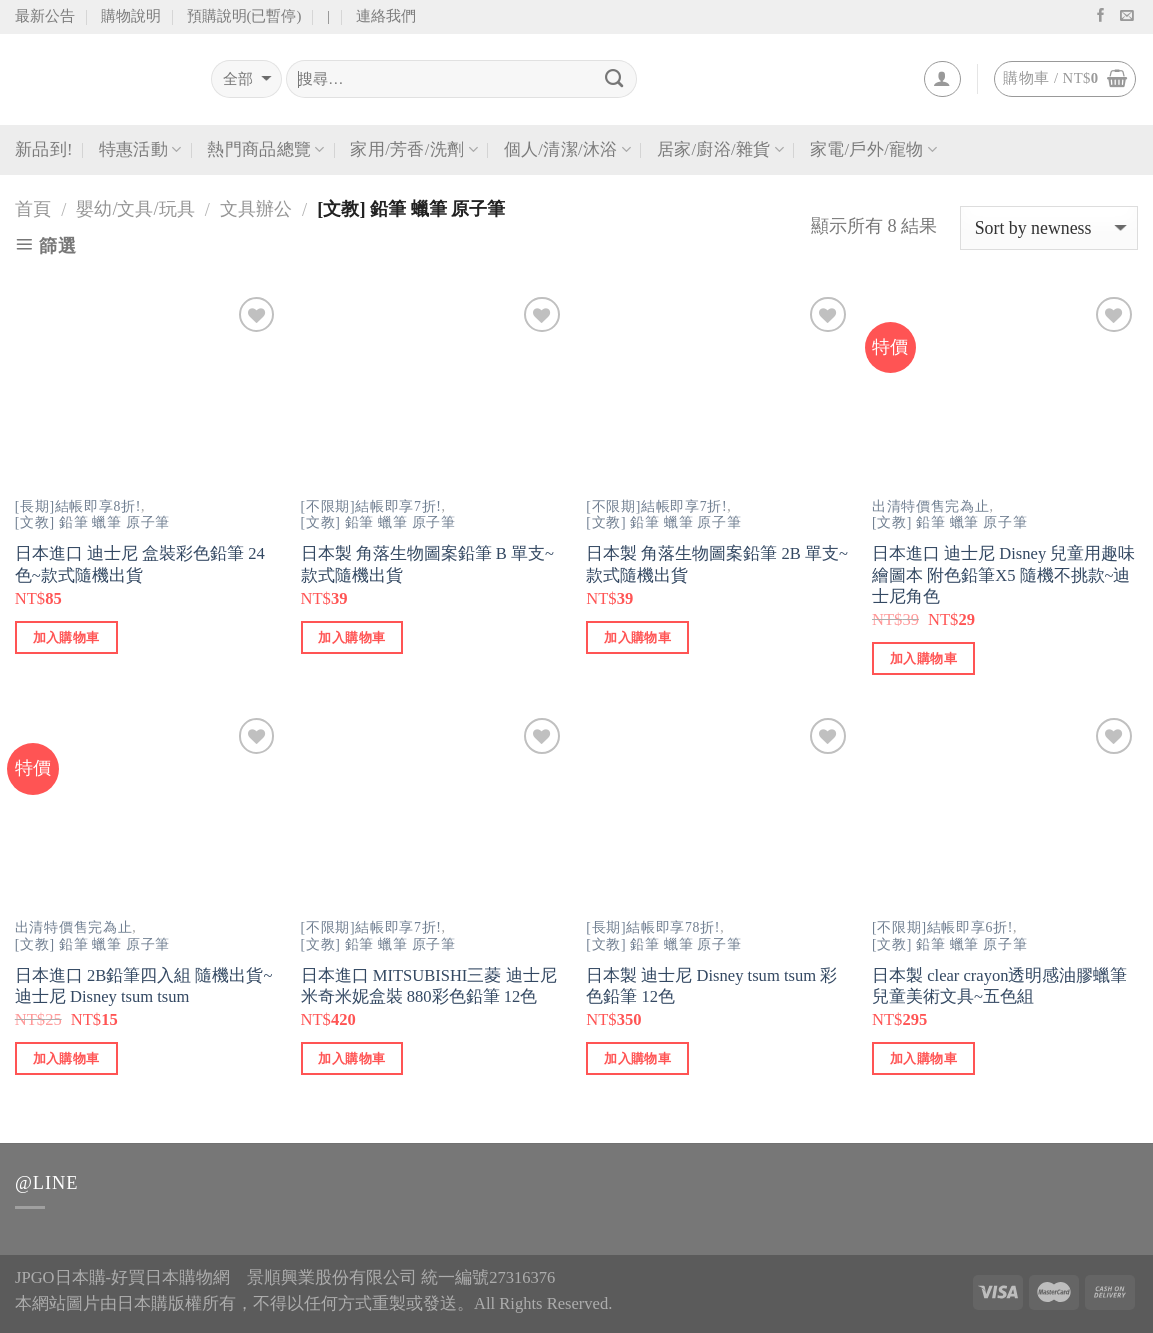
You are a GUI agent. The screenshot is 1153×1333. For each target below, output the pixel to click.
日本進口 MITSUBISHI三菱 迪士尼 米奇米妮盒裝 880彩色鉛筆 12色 (429, 986)
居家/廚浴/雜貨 (720, 150)
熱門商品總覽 (266, 150)
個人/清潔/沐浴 (567, 150)
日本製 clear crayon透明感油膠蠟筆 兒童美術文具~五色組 (999, 986)
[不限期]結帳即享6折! (942, 927)
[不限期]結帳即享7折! (371, 506)
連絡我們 (386, 16)
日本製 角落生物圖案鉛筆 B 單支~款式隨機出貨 (427, 564)
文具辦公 (256, 209)
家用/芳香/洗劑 (413, 150)
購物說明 (131, 16)
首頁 (33, 209)
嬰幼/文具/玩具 (135, 209)
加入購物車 (66, 637)
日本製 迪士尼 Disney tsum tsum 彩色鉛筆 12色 (711, 986)
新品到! (44, 149)
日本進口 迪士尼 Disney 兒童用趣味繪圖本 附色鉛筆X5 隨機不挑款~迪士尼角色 (1003, 575)
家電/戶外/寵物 (873, 150)
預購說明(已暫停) (244, 16)
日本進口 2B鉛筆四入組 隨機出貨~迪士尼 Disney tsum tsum (144, 986)
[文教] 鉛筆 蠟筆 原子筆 (92, 522)
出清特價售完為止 (931, 506)
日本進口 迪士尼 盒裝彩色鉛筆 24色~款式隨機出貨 (140, 564)
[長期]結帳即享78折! (653, 927)
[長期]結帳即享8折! (78, 506)
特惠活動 (140, 150)
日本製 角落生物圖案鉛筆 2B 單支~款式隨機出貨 (717, 564)
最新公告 (45, 16)
